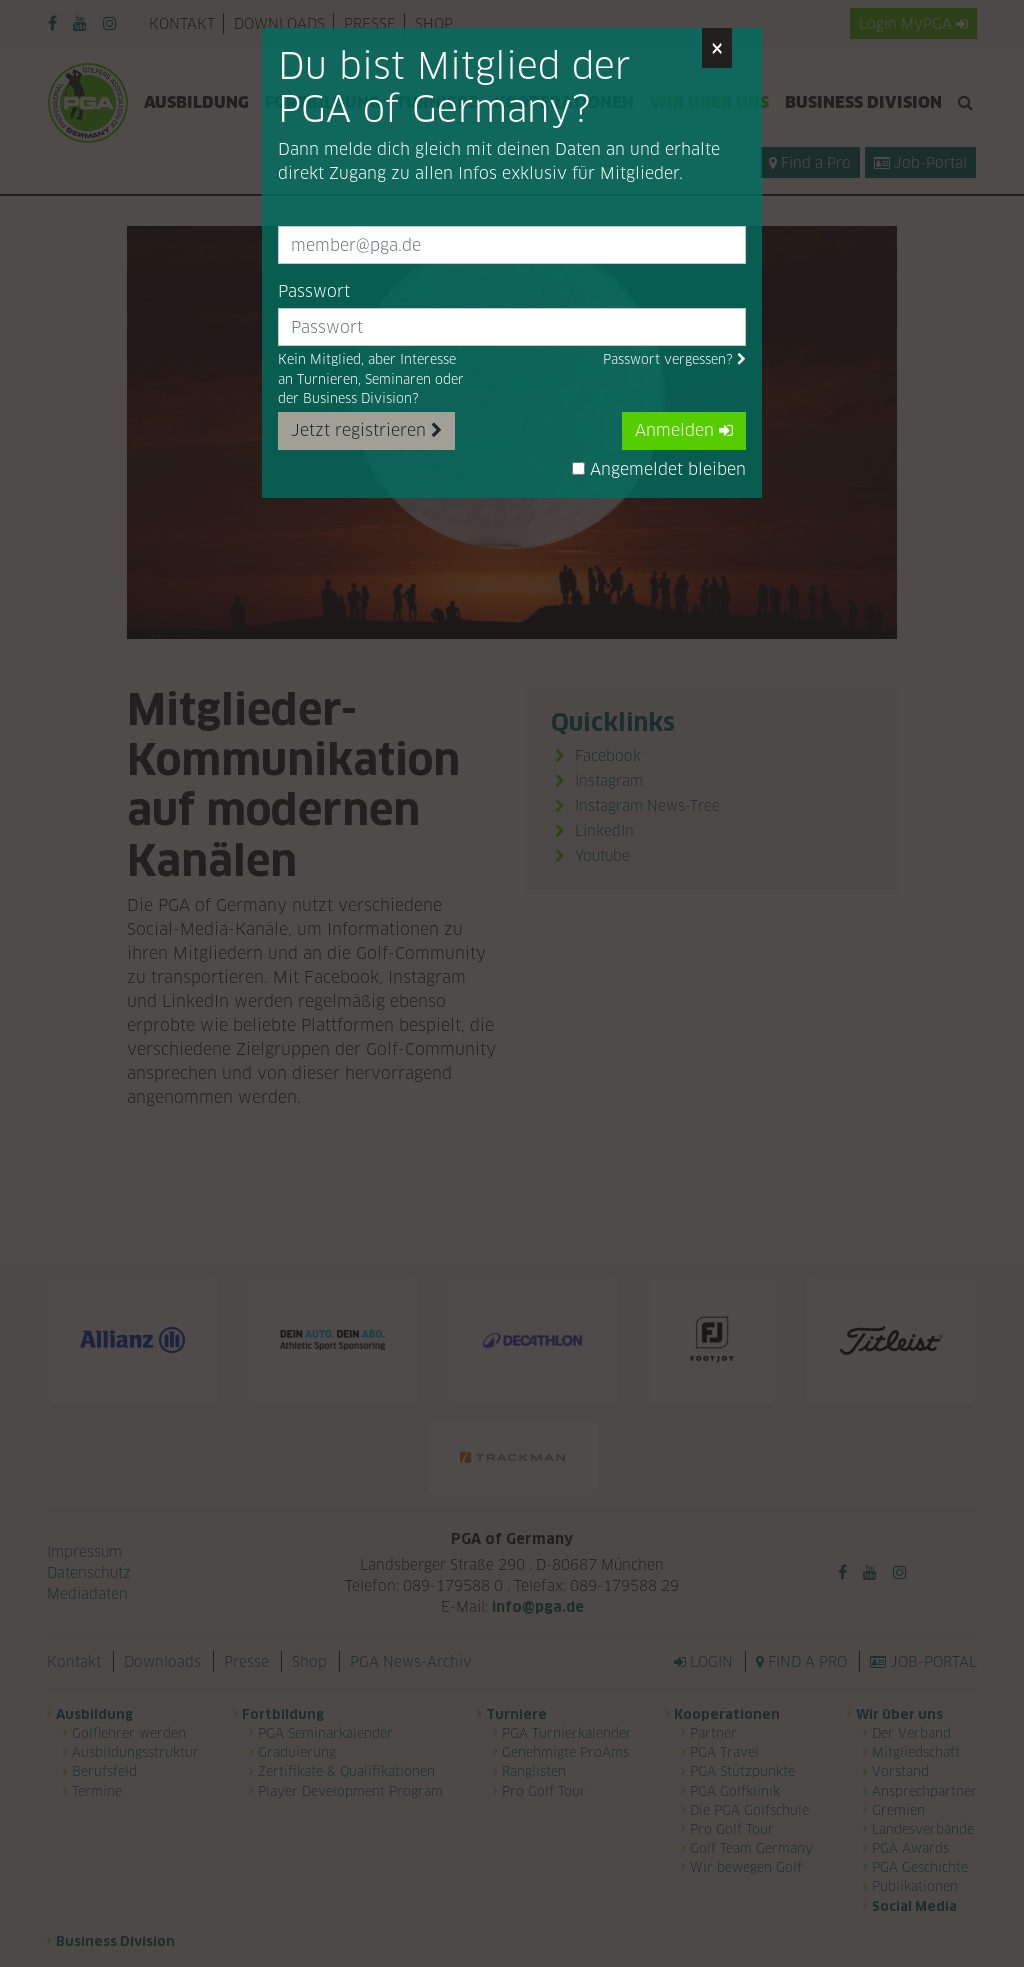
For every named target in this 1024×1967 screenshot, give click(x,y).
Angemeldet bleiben (659, 469)
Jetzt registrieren (366, 430)
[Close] (717, 48)
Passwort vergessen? (674, 359)
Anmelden (684, 430)
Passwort (314, 291)
